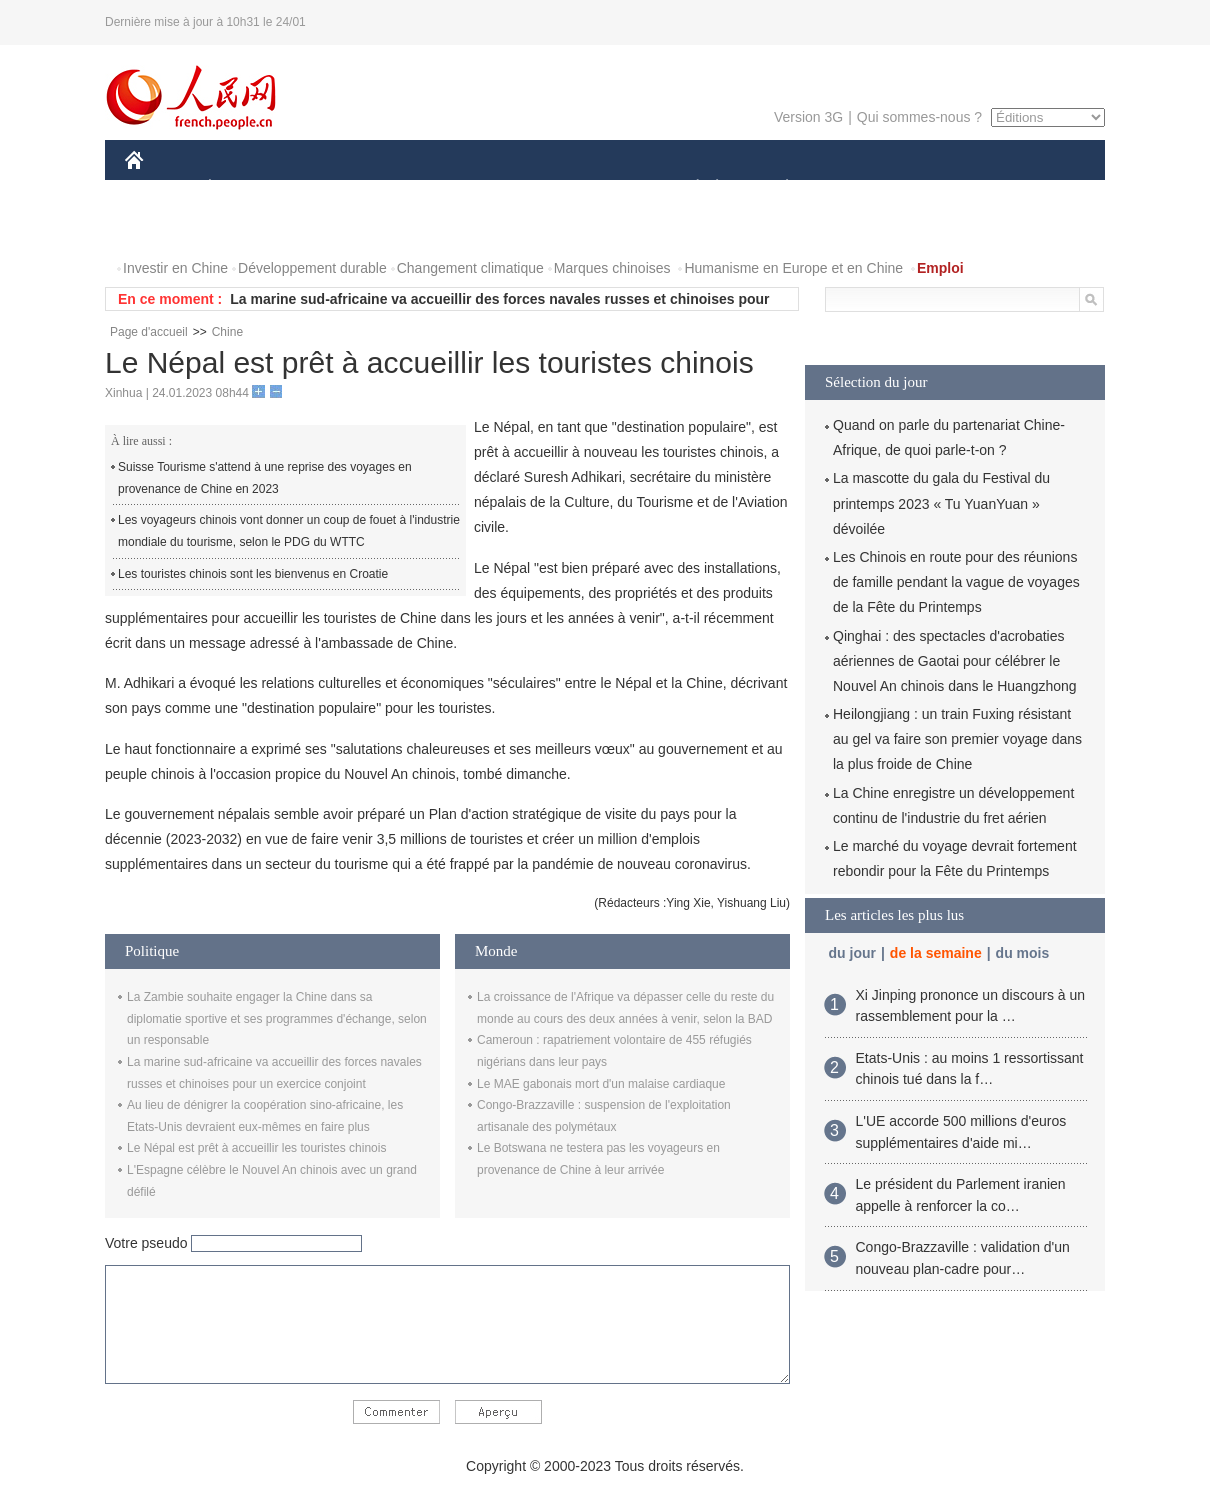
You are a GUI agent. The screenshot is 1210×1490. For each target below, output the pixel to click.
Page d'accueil (149, 332)
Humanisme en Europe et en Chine (793, 268)
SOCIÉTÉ (688, 188)
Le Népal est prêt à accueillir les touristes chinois (256, 1148)
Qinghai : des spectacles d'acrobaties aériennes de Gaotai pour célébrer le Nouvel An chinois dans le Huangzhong (955, 661)
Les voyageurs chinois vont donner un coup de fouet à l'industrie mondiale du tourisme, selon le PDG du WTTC (289, 531)
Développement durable (312, 268)
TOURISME (942, 188)
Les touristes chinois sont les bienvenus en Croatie (253, 574)
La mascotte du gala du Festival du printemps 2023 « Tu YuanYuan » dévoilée (941, 503)
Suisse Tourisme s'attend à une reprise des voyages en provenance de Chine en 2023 (265, 478)
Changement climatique (470, 268)
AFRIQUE (421, 188)
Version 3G (808, 117)
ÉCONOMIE (246, 188)
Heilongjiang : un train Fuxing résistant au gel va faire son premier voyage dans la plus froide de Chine (957, 739)
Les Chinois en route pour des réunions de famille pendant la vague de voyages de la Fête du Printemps (956, 582)
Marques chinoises (612, 268)
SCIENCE (509, 188)
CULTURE (599, 188)
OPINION (1036, 188)
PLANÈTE (776, 188)
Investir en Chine (175, 268)
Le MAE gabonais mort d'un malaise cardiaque (601, 1084)
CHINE (159, 188)
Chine (227, 332)
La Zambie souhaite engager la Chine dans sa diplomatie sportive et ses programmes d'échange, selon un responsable (277, 1018)
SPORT (856, 188)
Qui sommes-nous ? (919, 117)
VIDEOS (246, 228)
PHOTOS (166, 228)
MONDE (337, 188)
